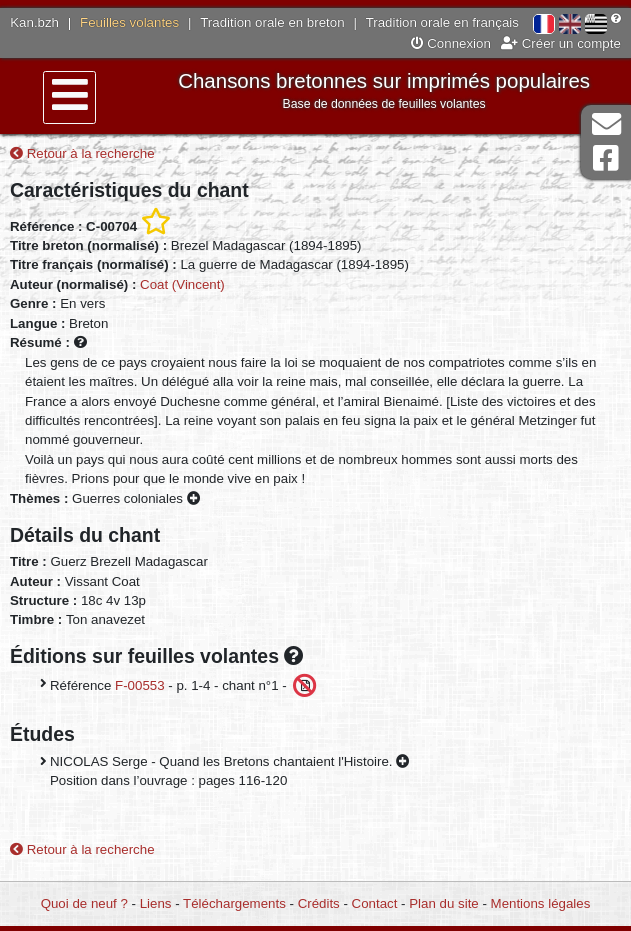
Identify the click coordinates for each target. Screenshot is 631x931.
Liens (156, 903)
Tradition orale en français (442, 22)
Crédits (319, 903)
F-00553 (140, 684)
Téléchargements (234, 903)
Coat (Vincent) (182, 284)
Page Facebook (606, 158)
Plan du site (443, 903)
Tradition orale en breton (272, 22)
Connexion (451, 43)
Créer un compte (561, 43)
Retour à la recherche (82, 153)
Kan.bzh (34, 22)
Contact (375, 903)
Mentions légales (541, 903)
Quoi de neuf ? (84, 903)
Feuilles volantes (129, 22)
